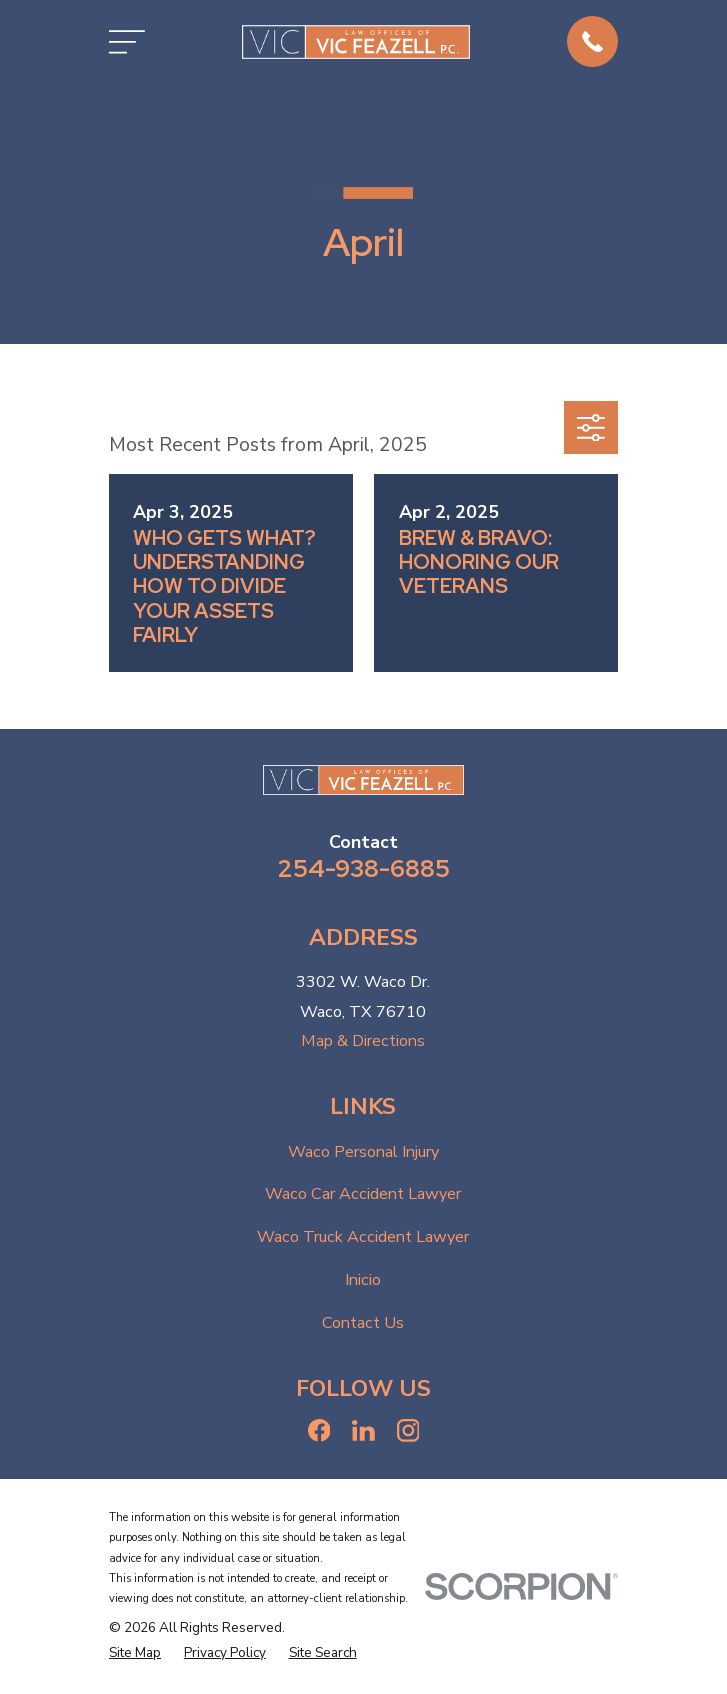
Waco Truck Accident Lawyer (363, 1237)
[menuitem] (135, 1653)
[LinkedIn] (363, 1430)
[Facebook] (319, 1430)
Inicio (363, 1280)
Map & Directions (363, 1041)
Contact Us (363, 1323)
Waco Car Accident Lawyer (363, 1194)
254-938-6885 (363, 868)
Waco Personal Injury (363, 1152)
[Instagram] (408, 1430)
